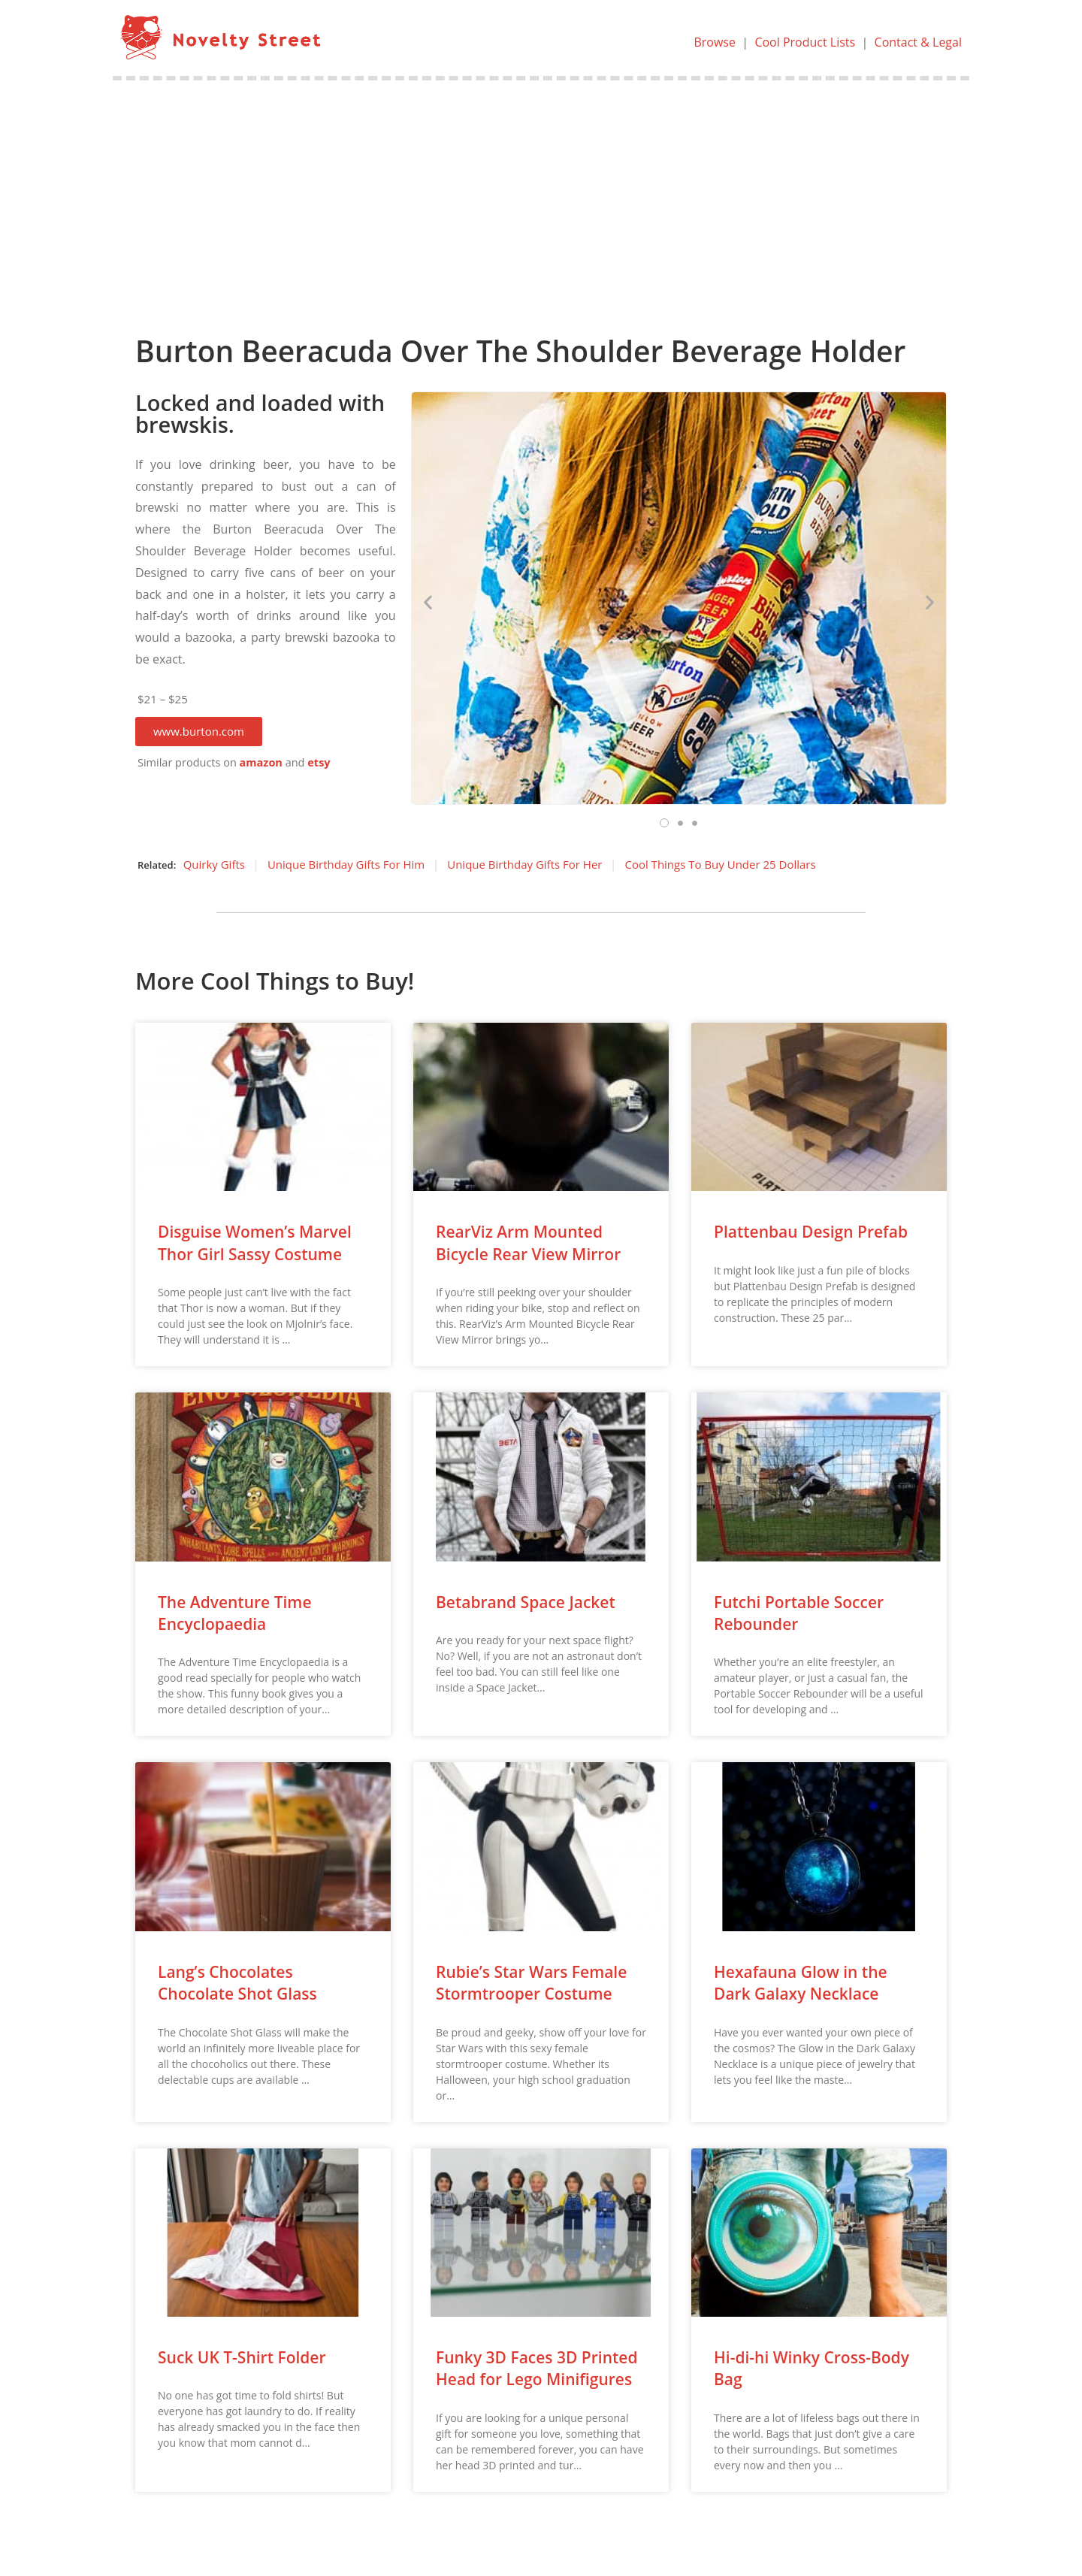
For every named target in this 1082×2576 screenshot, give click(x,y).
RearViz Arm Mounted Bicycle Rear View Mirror (528, 1242)
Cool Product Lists (804, 42)
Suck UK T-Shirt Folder (242, 2357)
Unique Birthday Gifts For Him (346, 864)
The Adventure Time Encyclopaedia (235, 1613)
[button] (198, 731)
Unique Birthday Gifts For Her (524, 864)
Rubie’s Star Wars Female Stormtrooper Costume (531, 1982)
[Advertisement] (541, 193)
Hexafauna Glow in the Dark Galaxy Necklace (800, 1982)
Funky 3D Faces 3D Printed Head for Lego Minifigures (537, 2368)
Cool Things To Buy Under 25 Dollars (719, 864)
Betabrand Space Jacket (525, 1602)
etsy (318, 762)
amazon (261, 762)
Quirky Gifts (214, 864)
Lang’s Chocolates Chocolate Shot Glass (237, 1982)
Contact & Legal (918, 42)
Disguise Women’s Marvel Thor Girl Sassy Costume (255, 1242)
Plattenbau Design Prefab (811, 1231)
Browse (715, 42)
